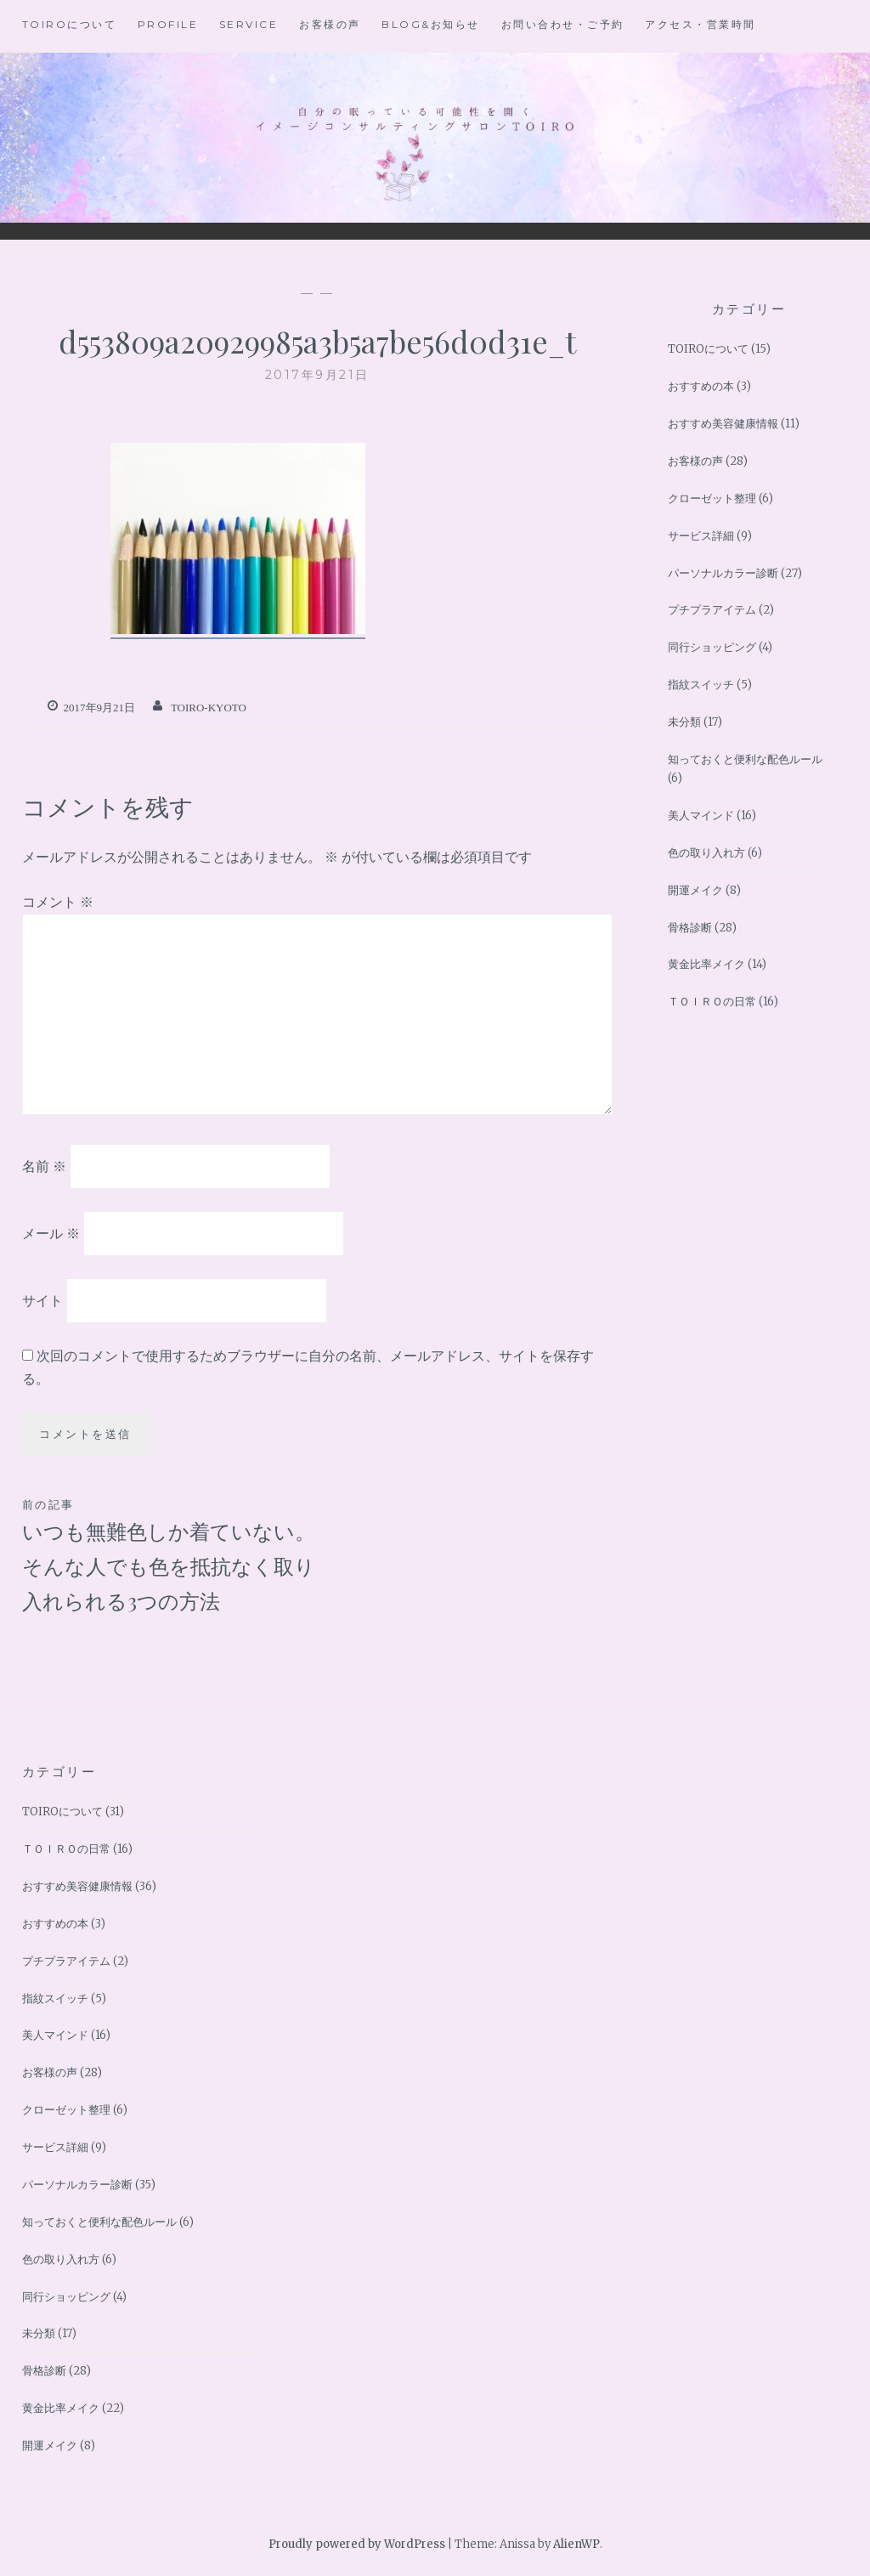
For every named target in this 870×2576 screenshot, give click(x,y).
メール (51, 1233)
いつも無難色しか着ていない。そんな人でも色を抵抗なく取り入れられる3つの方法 (170, 1554)
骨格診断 (690, 927)
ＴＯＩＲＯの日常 (712, 1001)
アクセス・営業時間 (700, 24)
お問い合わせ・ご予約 (562, 24)
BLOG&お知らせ (430, 24)
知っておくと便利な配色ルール (745, 759)
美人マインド (701, 815)
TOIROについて (69, 24)
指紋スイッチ (701, 684)
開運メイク (695, 890)
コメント (57, 901)
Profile (168, 24)
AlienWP (576, 2544)
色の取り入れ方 (706, 853)
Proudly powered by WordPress (356, 2544)
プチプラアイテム (712, 610)
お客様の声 (330, 24)
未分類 (684, 722)
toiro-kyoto (208, 707)
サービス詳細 (701, 536)
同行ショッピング (712, 647)
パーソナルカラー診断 (723, 573)
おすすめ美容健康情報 (723, 423)
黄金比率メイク (706, 964)
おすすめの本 (701, 386)
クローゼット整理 (712, 498)
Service (249, 24)
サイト (42, 1299)
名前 (44, 1166)
